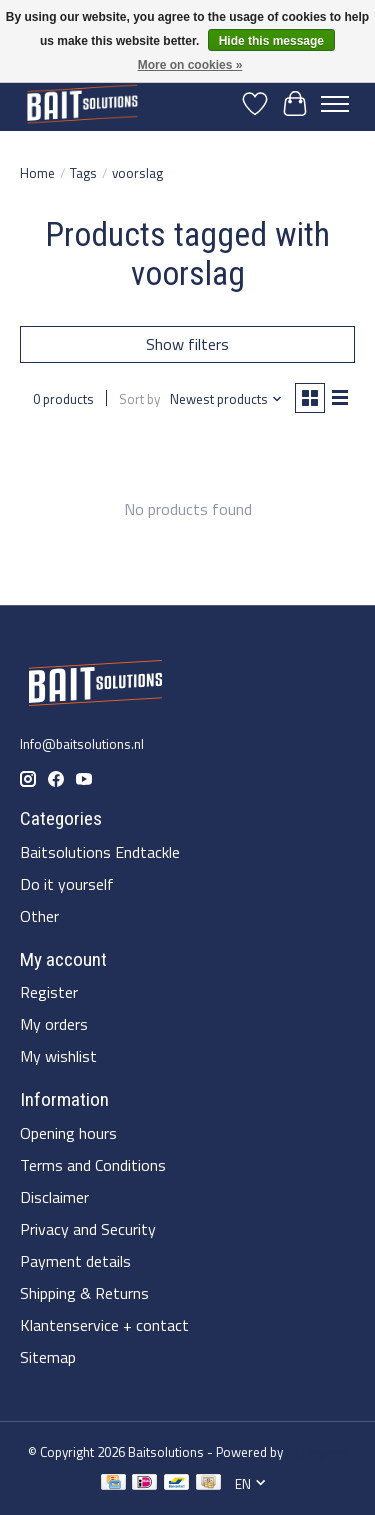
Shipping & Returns (84, 1293)
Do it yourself (67, 884)
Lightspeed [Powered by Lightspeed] (317, 1452)
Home (37, 173)
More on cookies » (190, 65)
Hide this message (271, 41)
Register (49, 992)
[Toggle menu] (335, 104)
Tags (83, 173)
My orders (54, 1024)
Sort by (139, 399)
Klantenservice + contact (104, 1325)
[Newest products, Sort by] (226, 399)
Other (39, 916)
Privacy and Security (88, 1229)
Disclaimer (54, 1197)
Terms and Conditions (93, 1165)
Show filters (187, 344)
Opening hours (68, 1133)
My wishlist (58, 1056)
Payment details (75, 1261)
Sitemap (48, 1357)
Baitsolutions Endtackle (100, 852)
